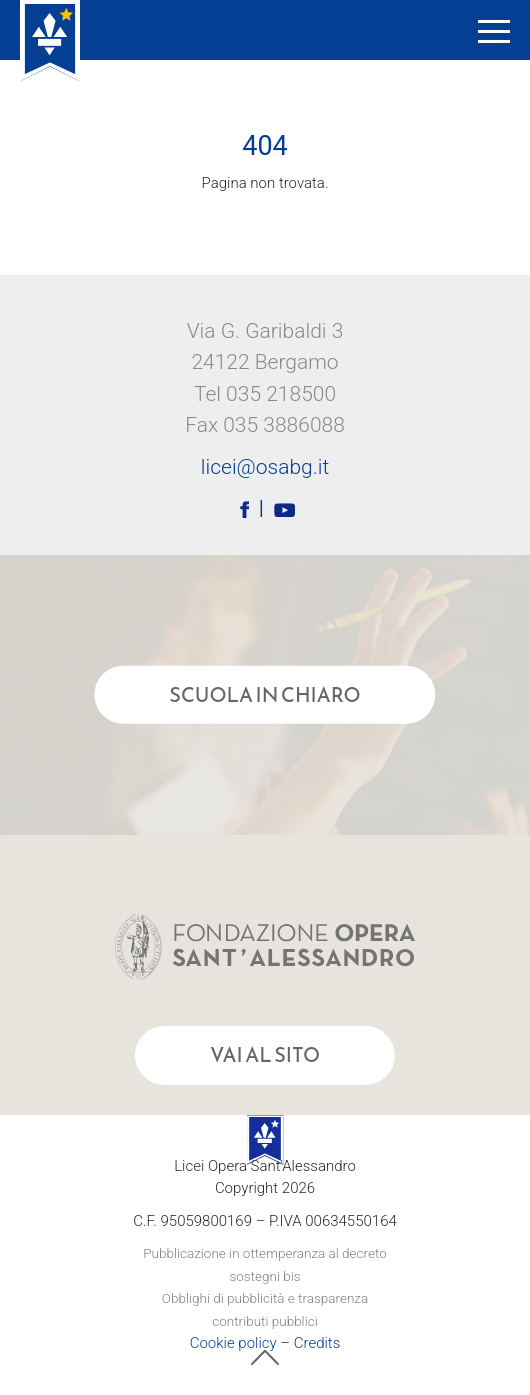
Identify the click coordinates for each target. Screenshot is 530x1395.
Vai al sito (265, 1055)
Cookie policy (233, 1343)
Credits (317, 1343)
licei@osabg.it (265, 467)
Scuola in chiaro (264, 695)
